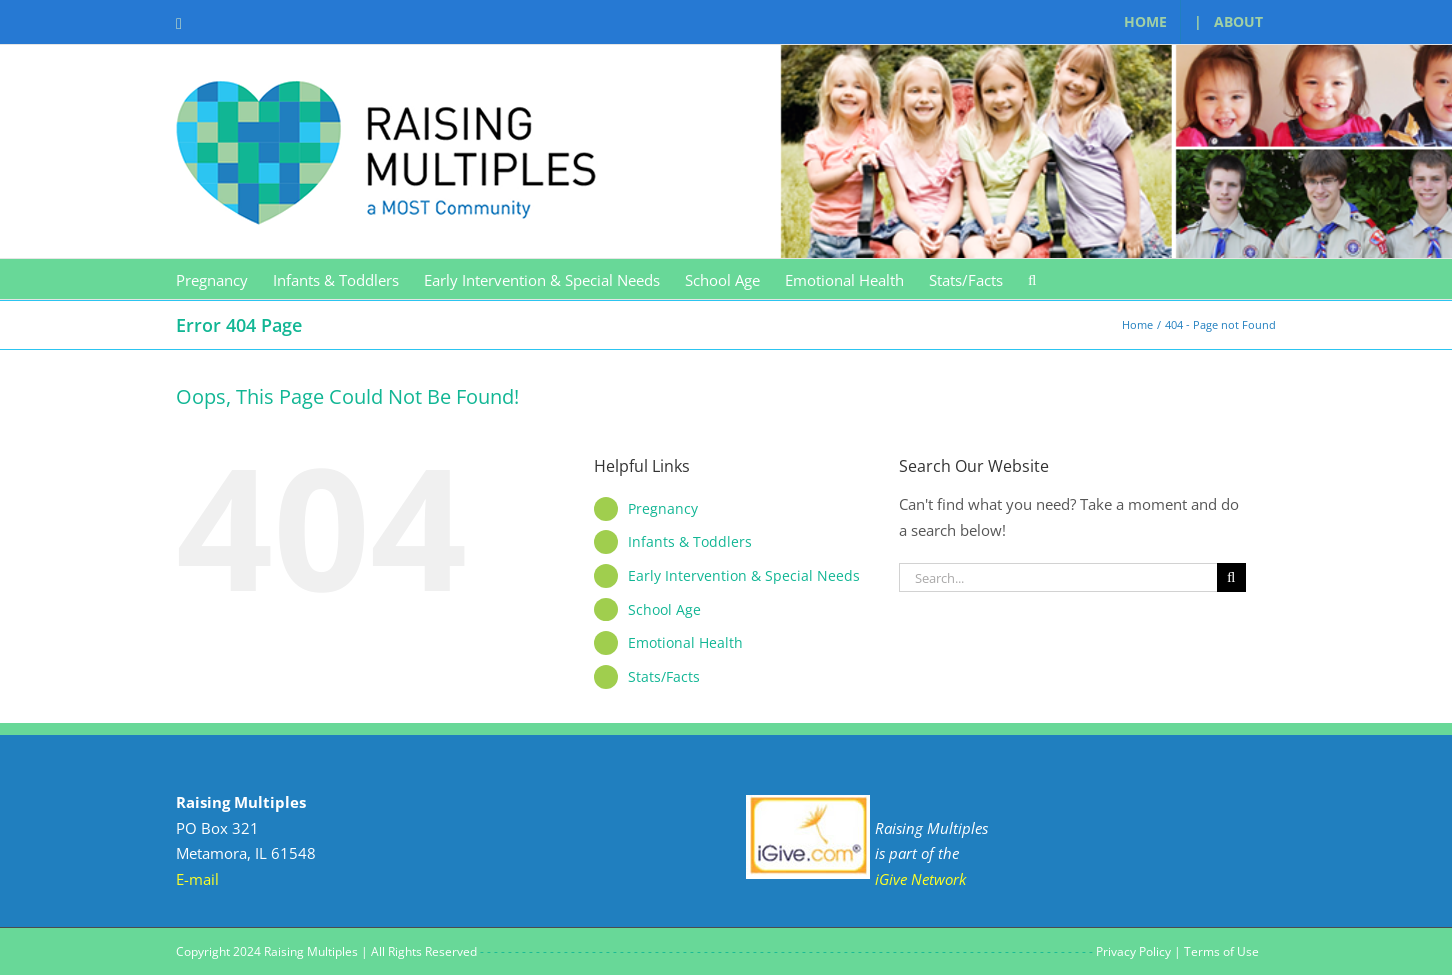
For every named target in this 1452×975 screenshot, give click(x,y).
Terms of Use (1221, 951)
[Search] (1231, 577)
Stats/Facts (664, 676)
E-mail (197, 879)
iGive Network (920, 879)
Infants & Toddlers (690, 541)
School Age (664, 609)
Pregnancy (663, 508)
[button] (1032, 279)
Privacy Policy (1133, 951)
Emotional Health (685, 642)
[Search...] (1058, 577)
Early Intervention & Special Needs (744, 575)
